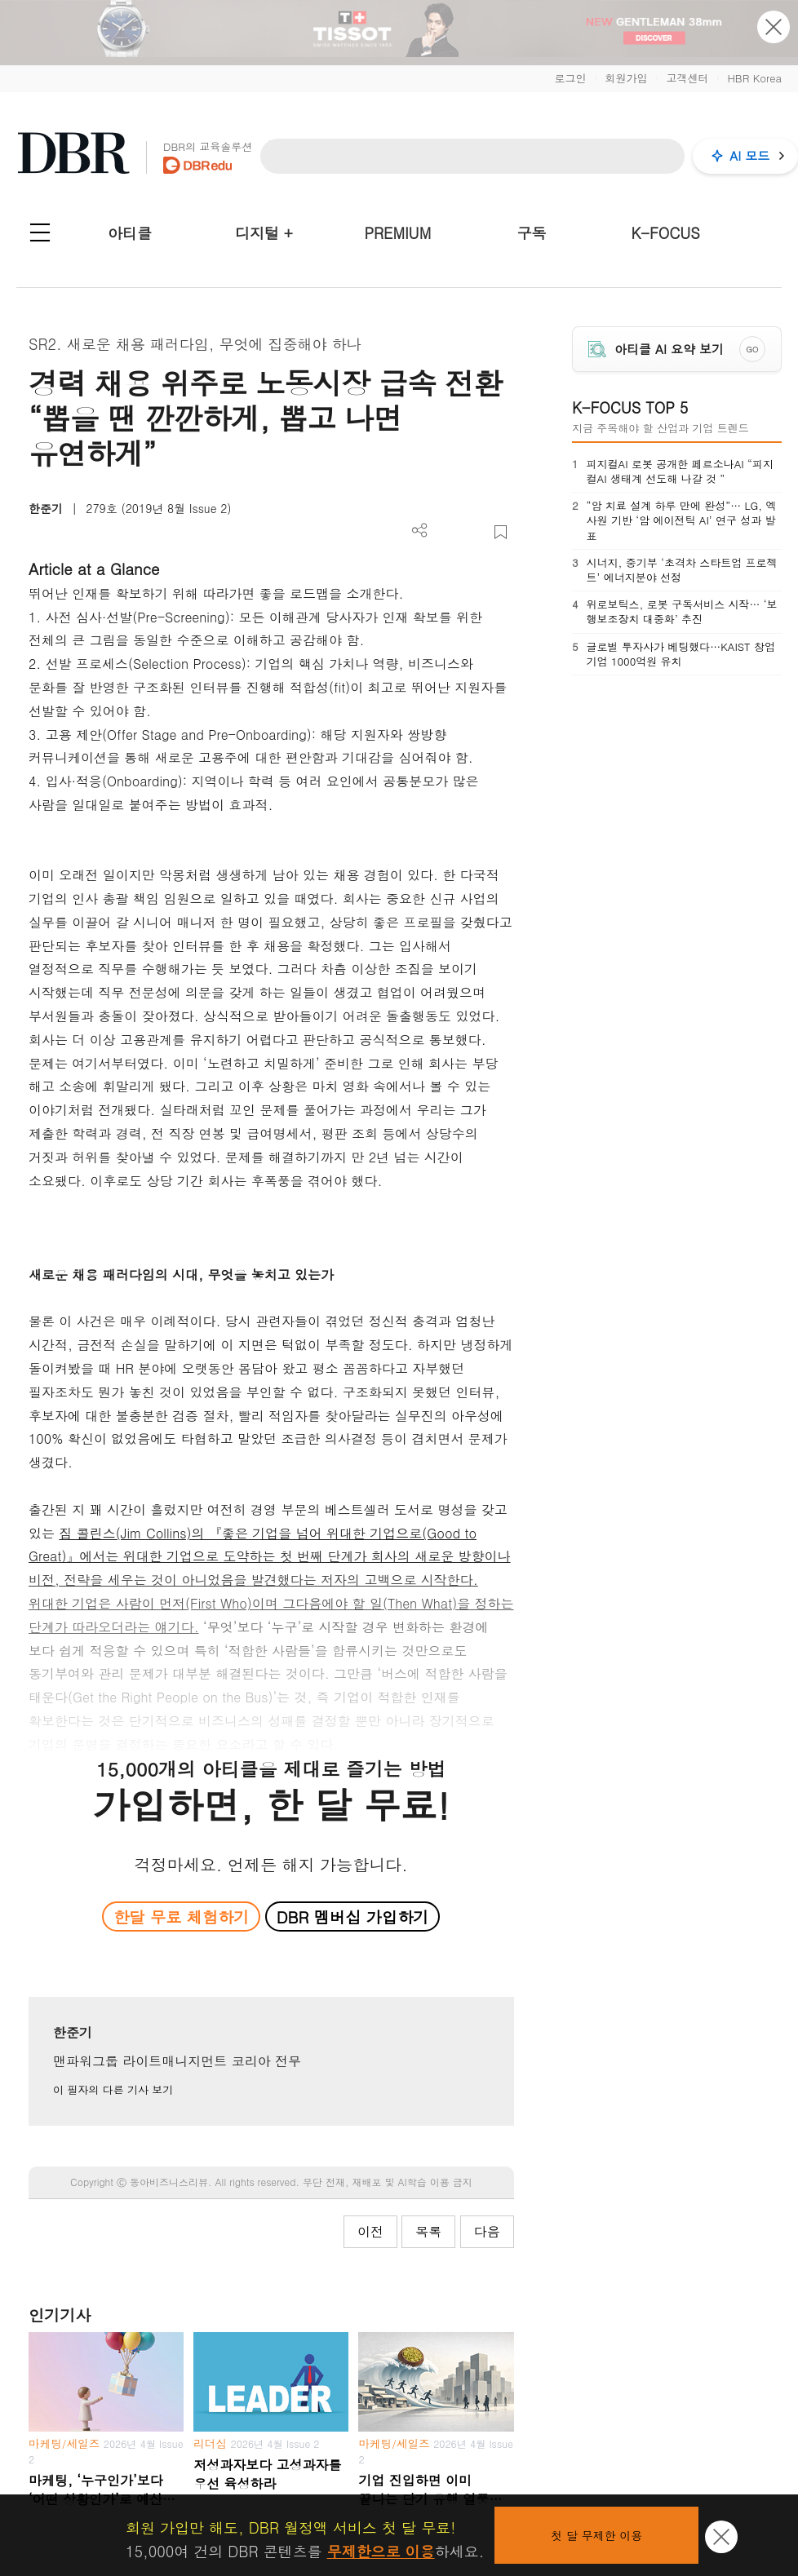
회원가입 (626, 78)
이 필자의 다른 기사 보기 (113, 2089)
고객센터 (687, 78)
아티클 (130, 233)
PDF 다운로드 (446, 532)
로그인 (570, 78)
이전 (370, 2231)
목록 (428, 2231)
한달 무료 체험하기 (181, 1916)
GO (752, 349)
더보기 (419, 530)
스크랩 (500, 532)
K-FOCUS (666, 233)
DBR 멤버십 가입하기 (353, 1916)
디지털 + (264, 233)
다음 (487, 2231)
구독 (531, 233)
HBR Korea (754, 78)
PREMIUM (398, 233)
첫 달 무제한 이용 (596, 2535)
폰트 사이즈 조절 (473, 532)
